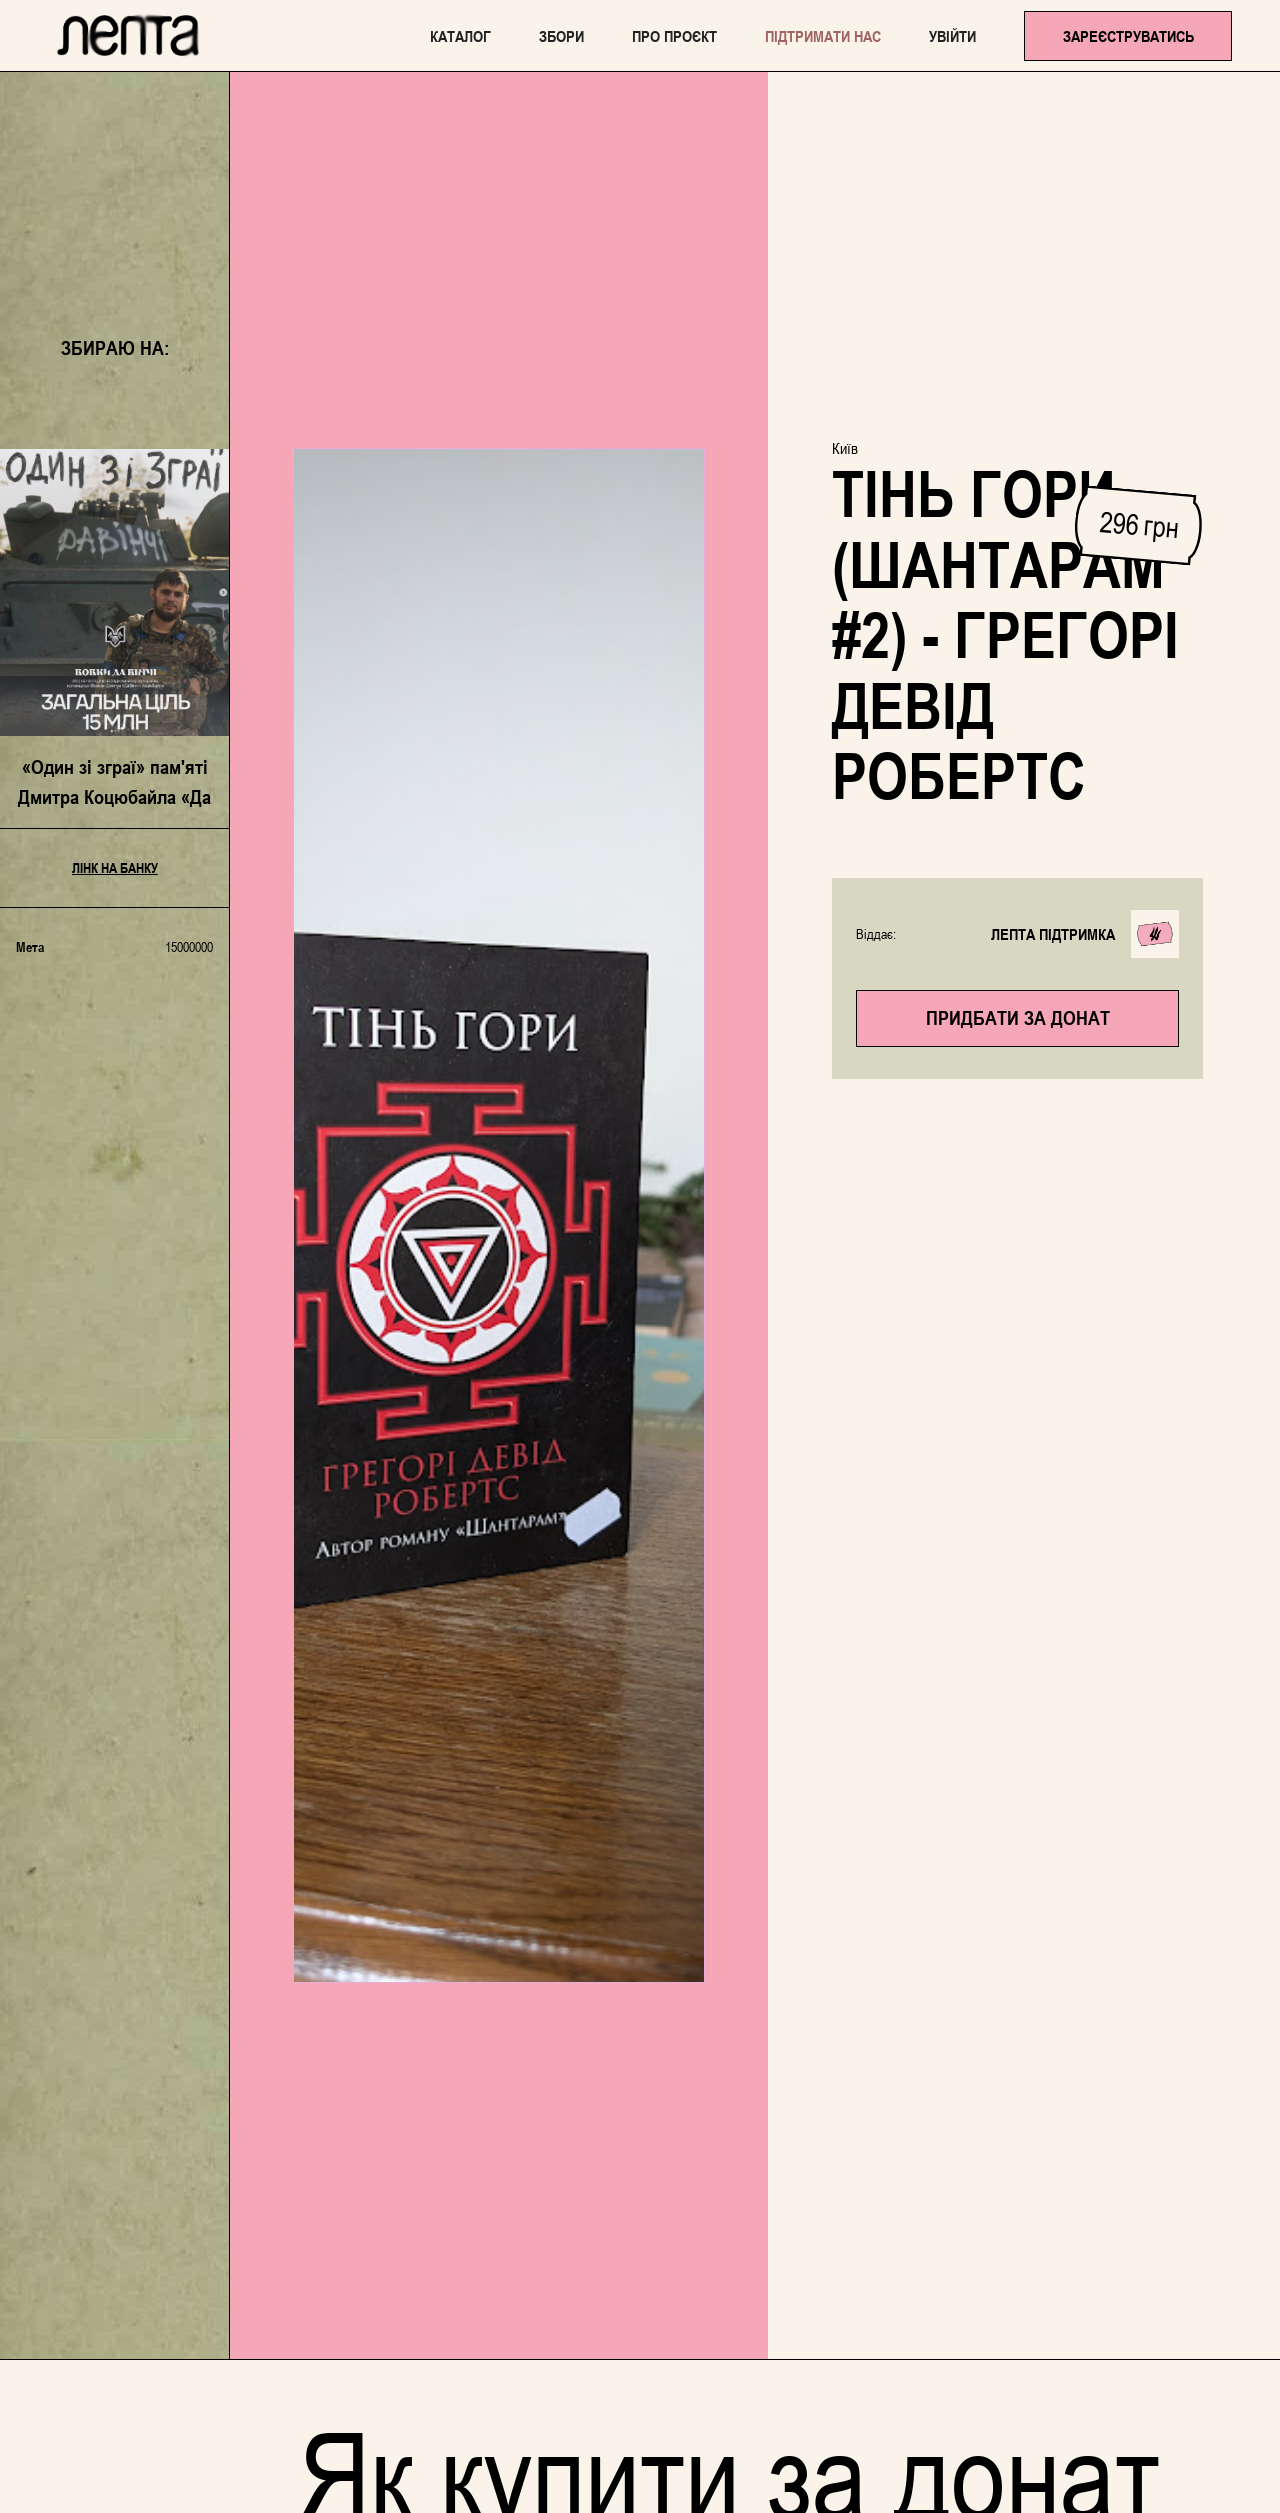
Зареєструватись (1128, 36)
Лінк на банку (115, 868)
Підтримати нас (823, 36)
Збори (561, 36)
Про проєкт (674, 36)
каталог (460, 36)
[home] (128, 35)
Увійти (952, 36)
